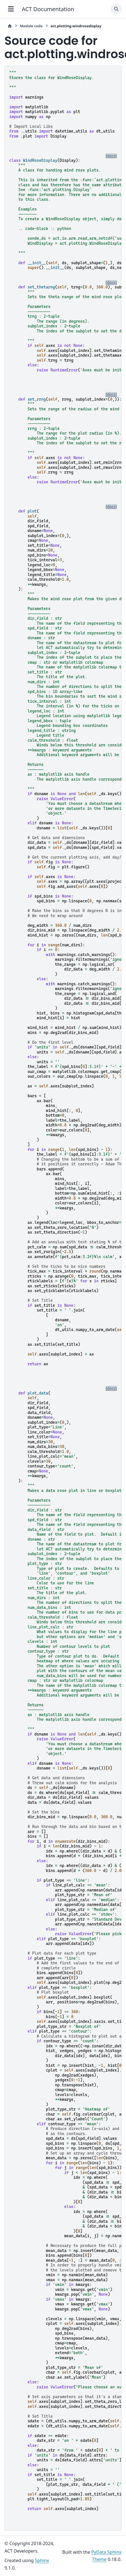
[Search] (116, 9)
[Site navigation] (10, 9)
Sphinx (42, 2560)
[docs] (111, 155)
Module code (31, 25)
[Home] (10, 26)
